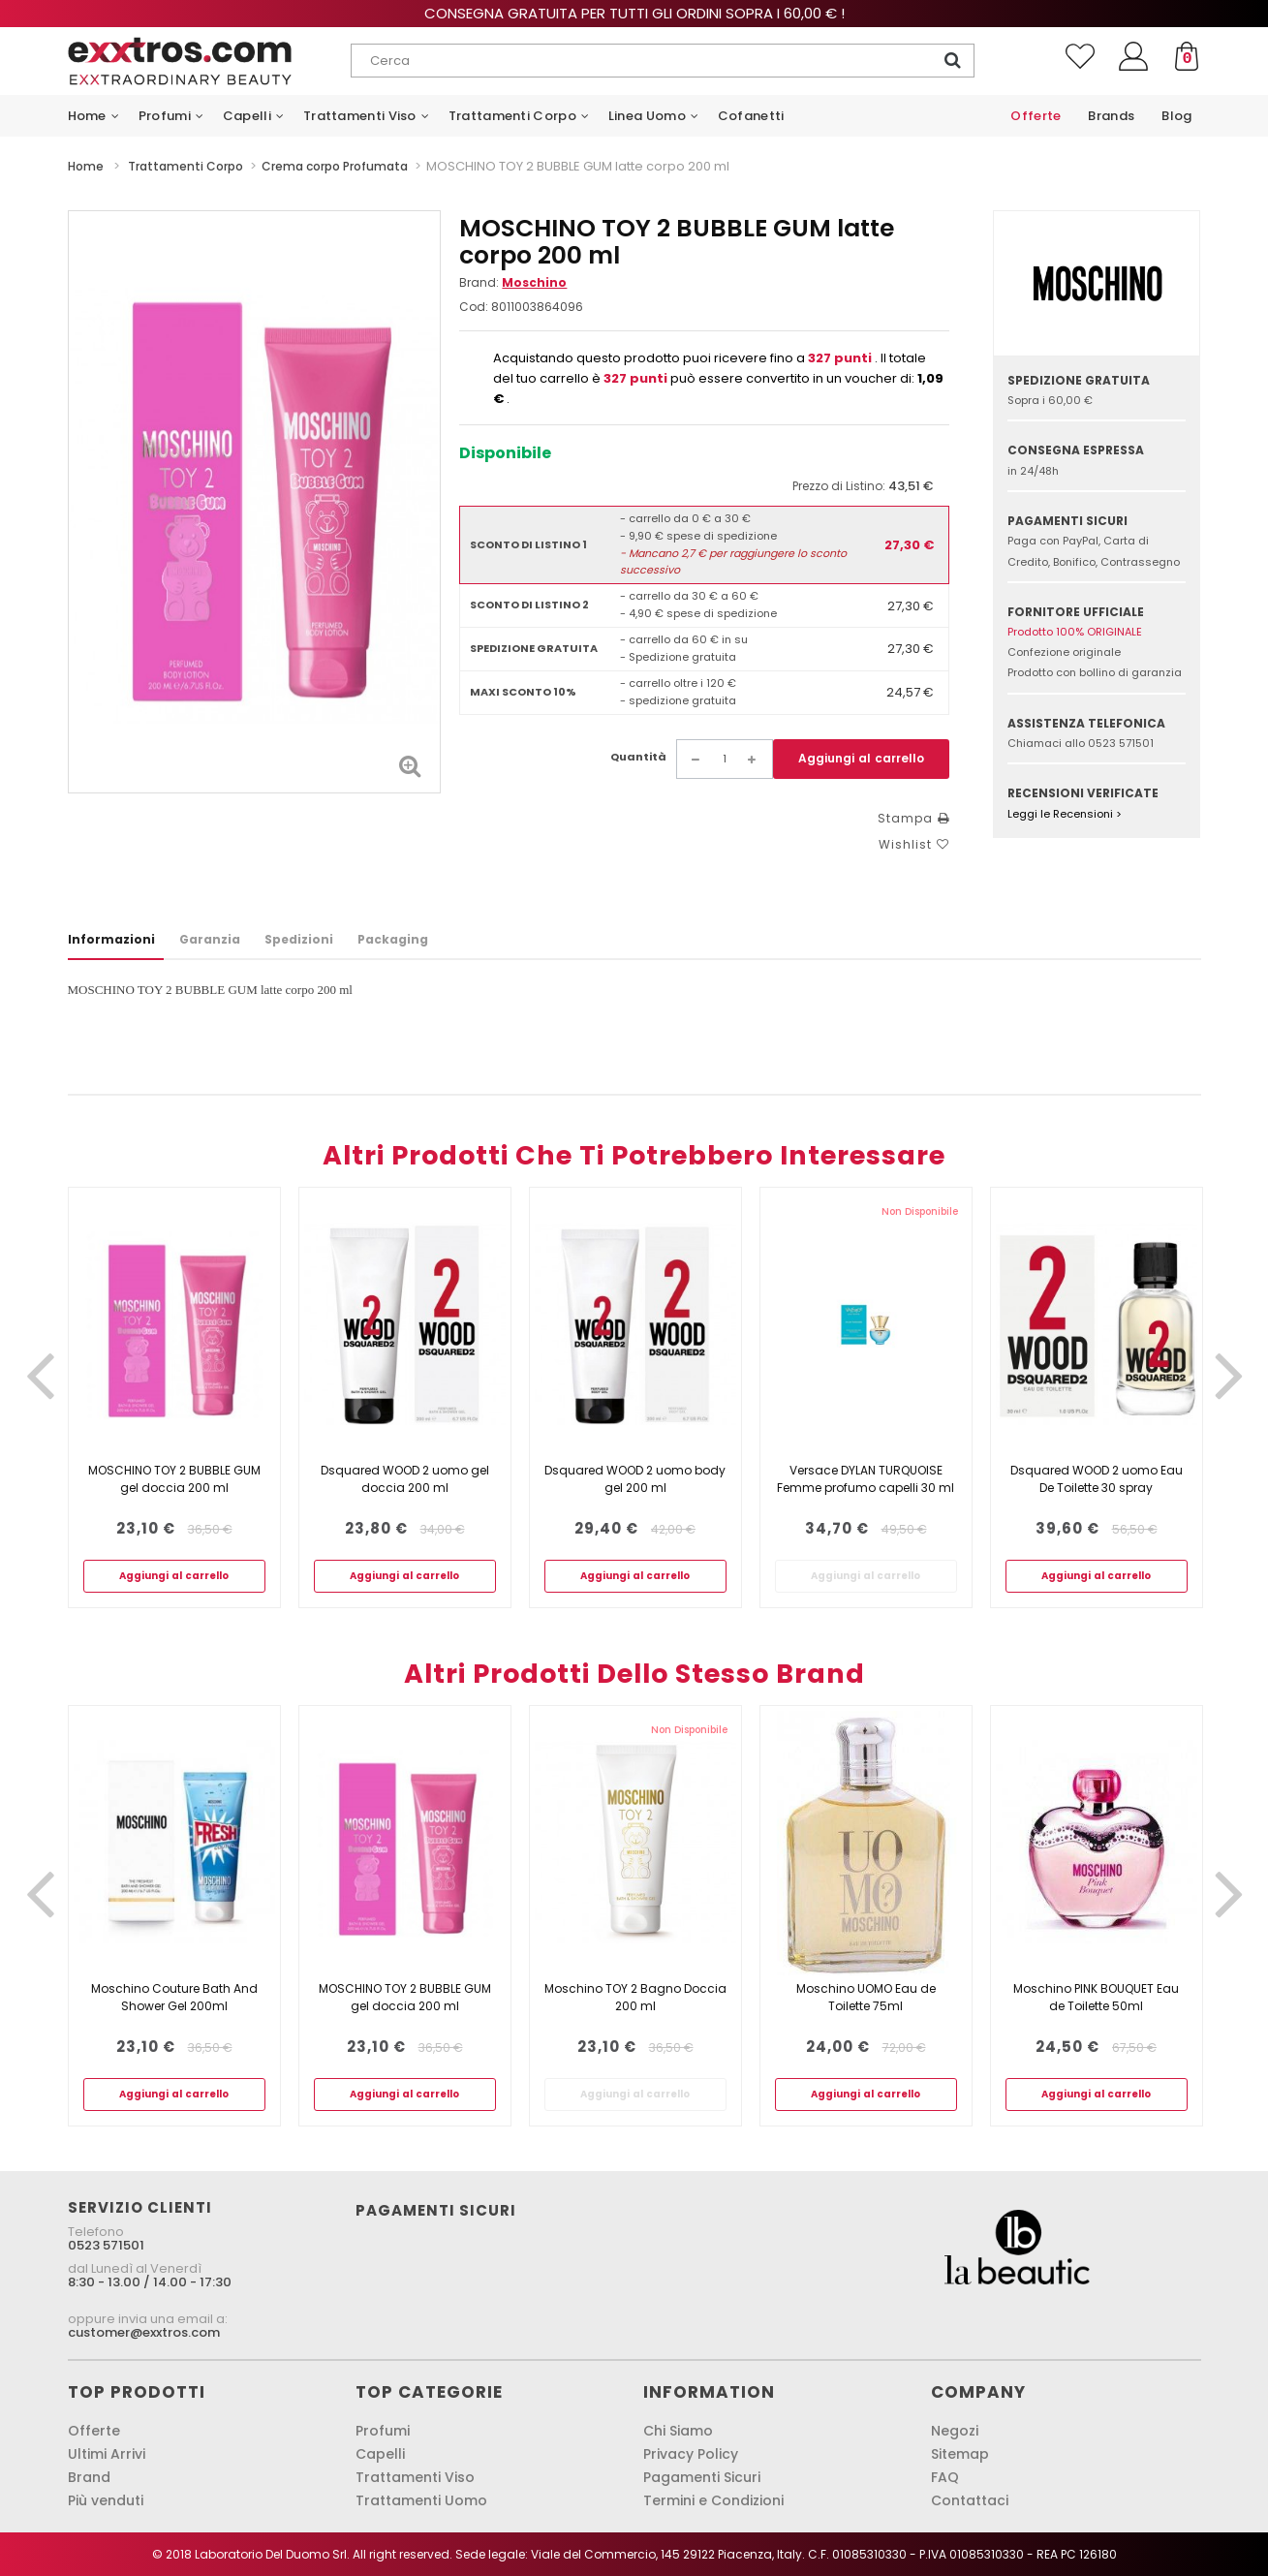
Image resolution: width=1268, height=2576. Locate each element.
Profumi (383, 2430)
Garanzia (209, 939)
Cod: (473, 306)
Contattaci (969, 2500)
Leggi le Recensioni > (1064, 814)
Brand (89, 2477)
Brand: (513, 282)
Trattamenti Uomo (421, 2500)
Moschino (534, 282)
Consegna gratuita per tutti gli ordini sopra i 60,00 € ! (634, 13)
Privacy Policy (690, 2454)
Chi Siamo (678, 2430)
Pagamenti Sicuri (701, 2477)
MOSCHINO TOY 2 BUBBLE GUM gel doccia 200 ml (174, 1479)
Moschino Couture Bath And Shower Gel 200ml (174, 1997)
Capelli (380, 2454)
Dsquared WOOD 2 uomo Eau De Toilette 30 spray (1096, 1479)
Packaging (392, 939)
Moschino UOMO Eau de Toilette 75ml (866, 1997)
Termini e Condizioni (713, 2500)
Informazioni (111, 939)
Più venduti (105, 2500)
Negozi (954, 2430)
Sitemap (960, 2454)
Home (86, 166)
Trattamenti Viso (415, 2477)
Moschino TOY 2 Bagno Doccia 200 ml (635, 1997)
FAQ (945, 2477)
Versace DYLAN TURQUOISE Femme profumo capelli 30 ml (865, 1479)
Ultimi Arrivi (106, 2454)
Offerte (94, 2430)
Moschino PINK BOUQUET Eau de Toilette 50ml (1096, 1997)
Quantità (638, 756)
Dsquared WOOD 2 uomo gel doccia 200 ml (405, 1479)
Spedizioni (298, 939)
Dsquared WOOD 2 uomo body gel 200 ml (635, 1479)
